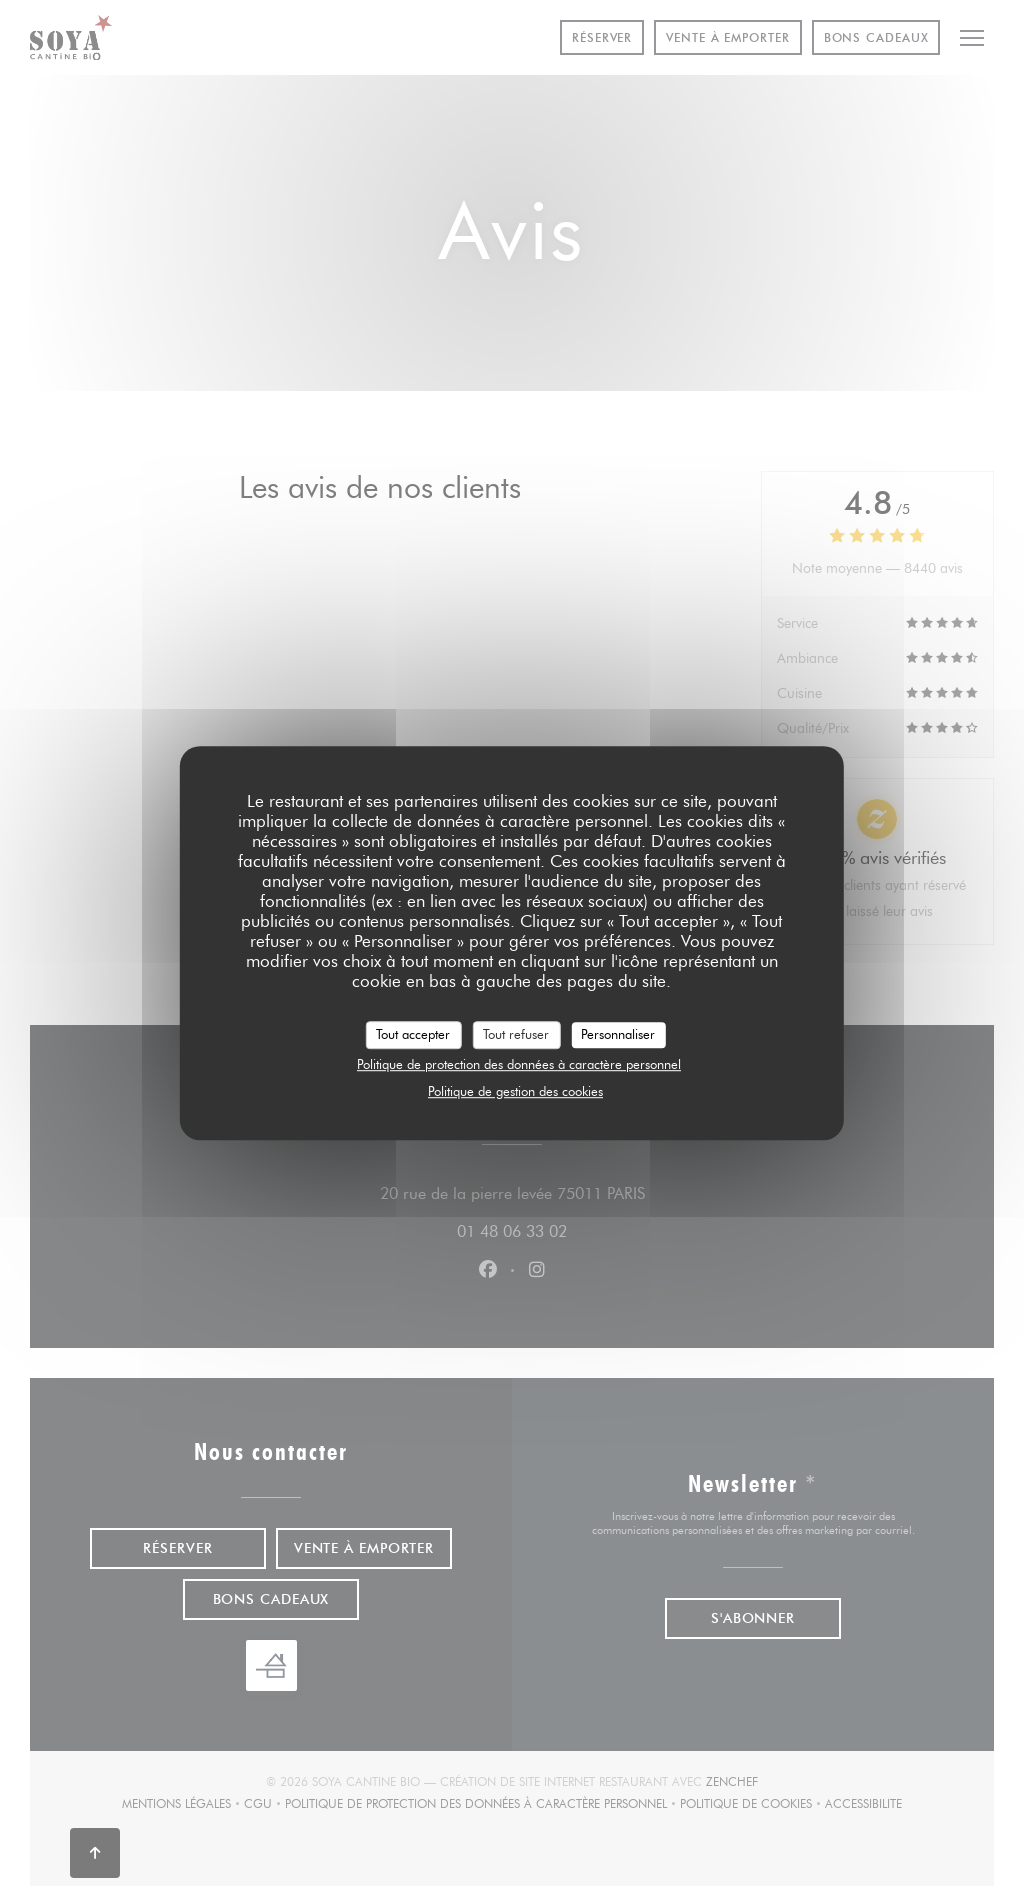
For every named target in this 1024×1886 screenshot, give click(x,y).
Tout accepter (413, 1034)
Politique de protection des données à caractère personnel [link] (519, 1064)
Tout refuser (516, 1034)
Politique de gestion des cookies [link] (515, 1091)
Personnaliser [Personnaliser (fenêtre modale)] (618, 1034)
